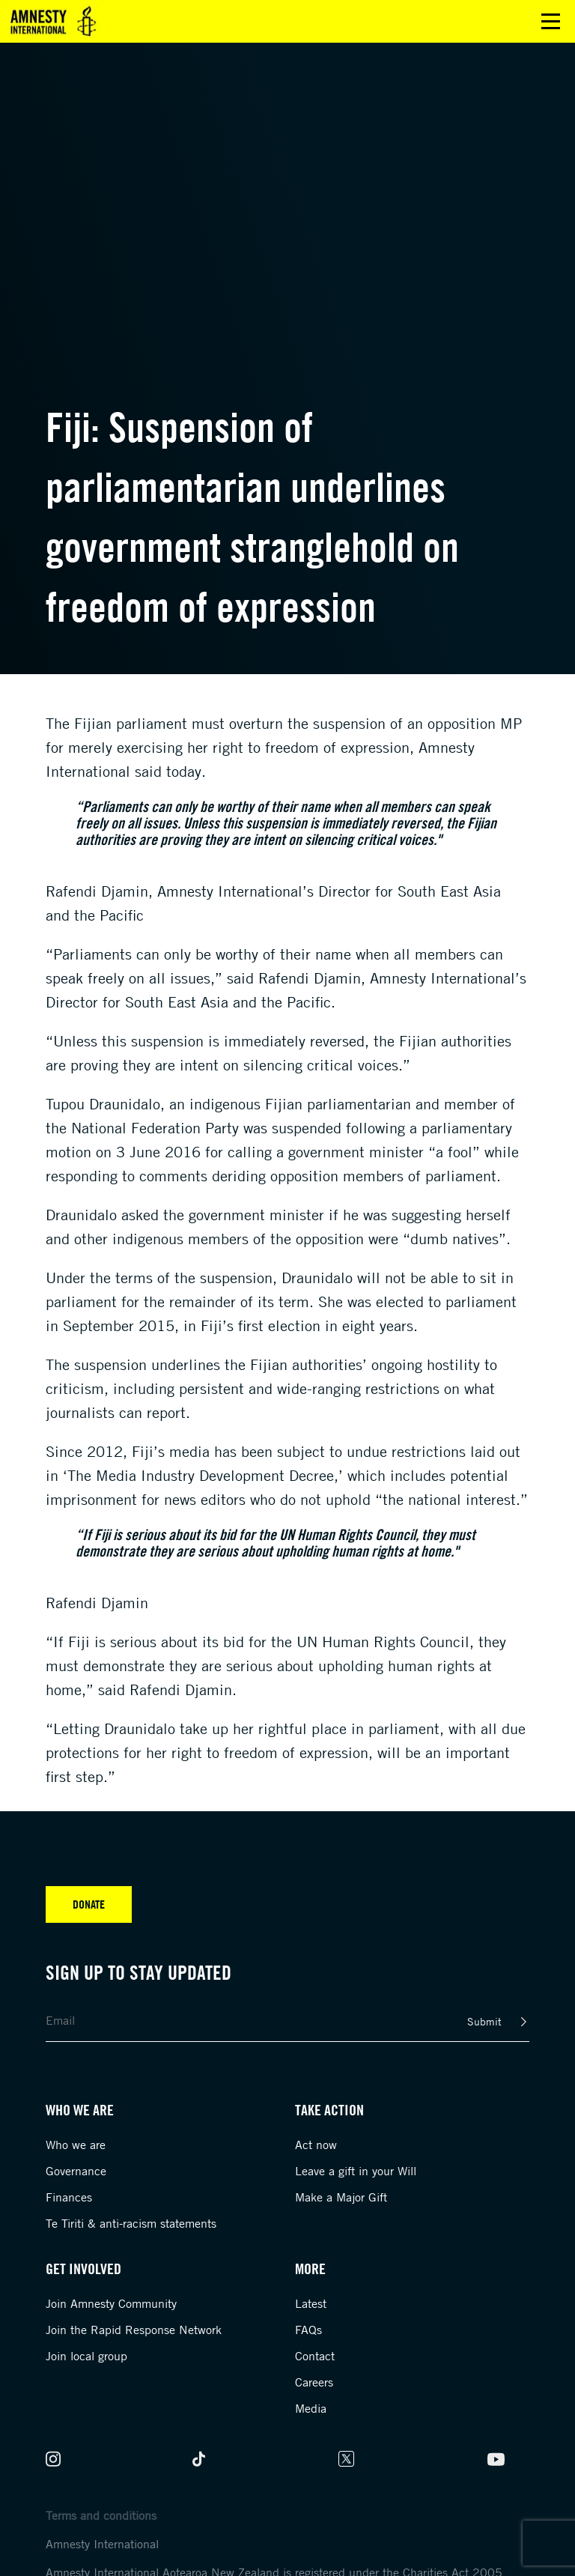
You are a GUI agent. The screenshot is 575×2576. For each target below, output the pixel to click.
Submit (484, 2021)
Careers (314, 2382)
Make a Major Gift (341, 2196)
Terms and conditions (101, 2515)
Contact (315, 2355)
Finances (69, 2196)
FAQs (308, 2329)
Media (310, 2408)
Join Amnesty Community (111, 2303)
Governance (76, 2170)
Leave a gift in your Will (355, 2170)
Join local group (86, 2355)
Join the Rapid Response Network (134, 2329)
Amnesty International (102, 2544)
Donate (89, 1904)
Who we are (76, 2144)
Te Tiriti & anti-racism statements (131, 2223)
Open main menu (550, 21)
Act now (316, 2144)
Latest (310, 2303)
